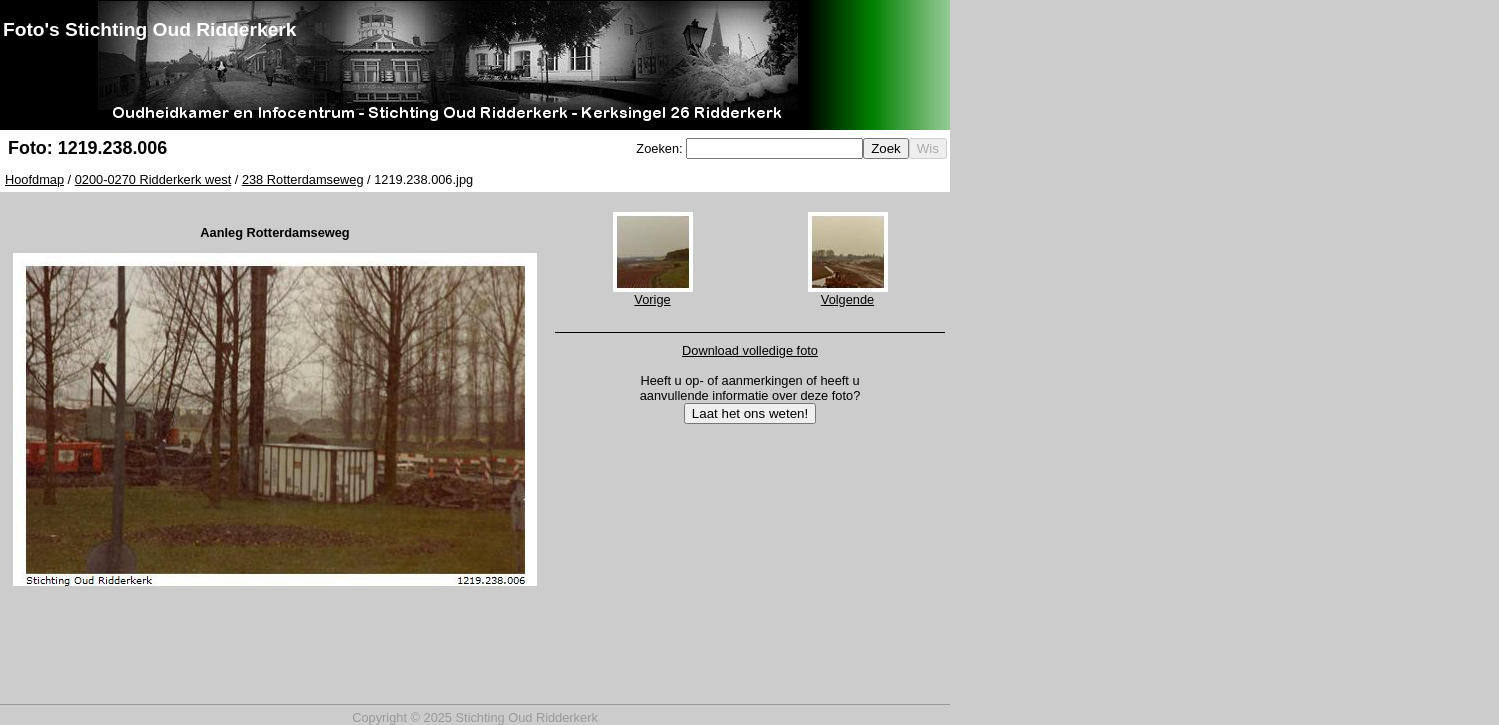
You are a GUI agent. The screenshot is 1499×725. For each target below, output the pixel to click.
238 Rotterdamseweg (303, 179)
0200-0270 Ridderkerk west (153, 179)
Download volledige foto (750, 350)
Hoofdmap (34, 179)
